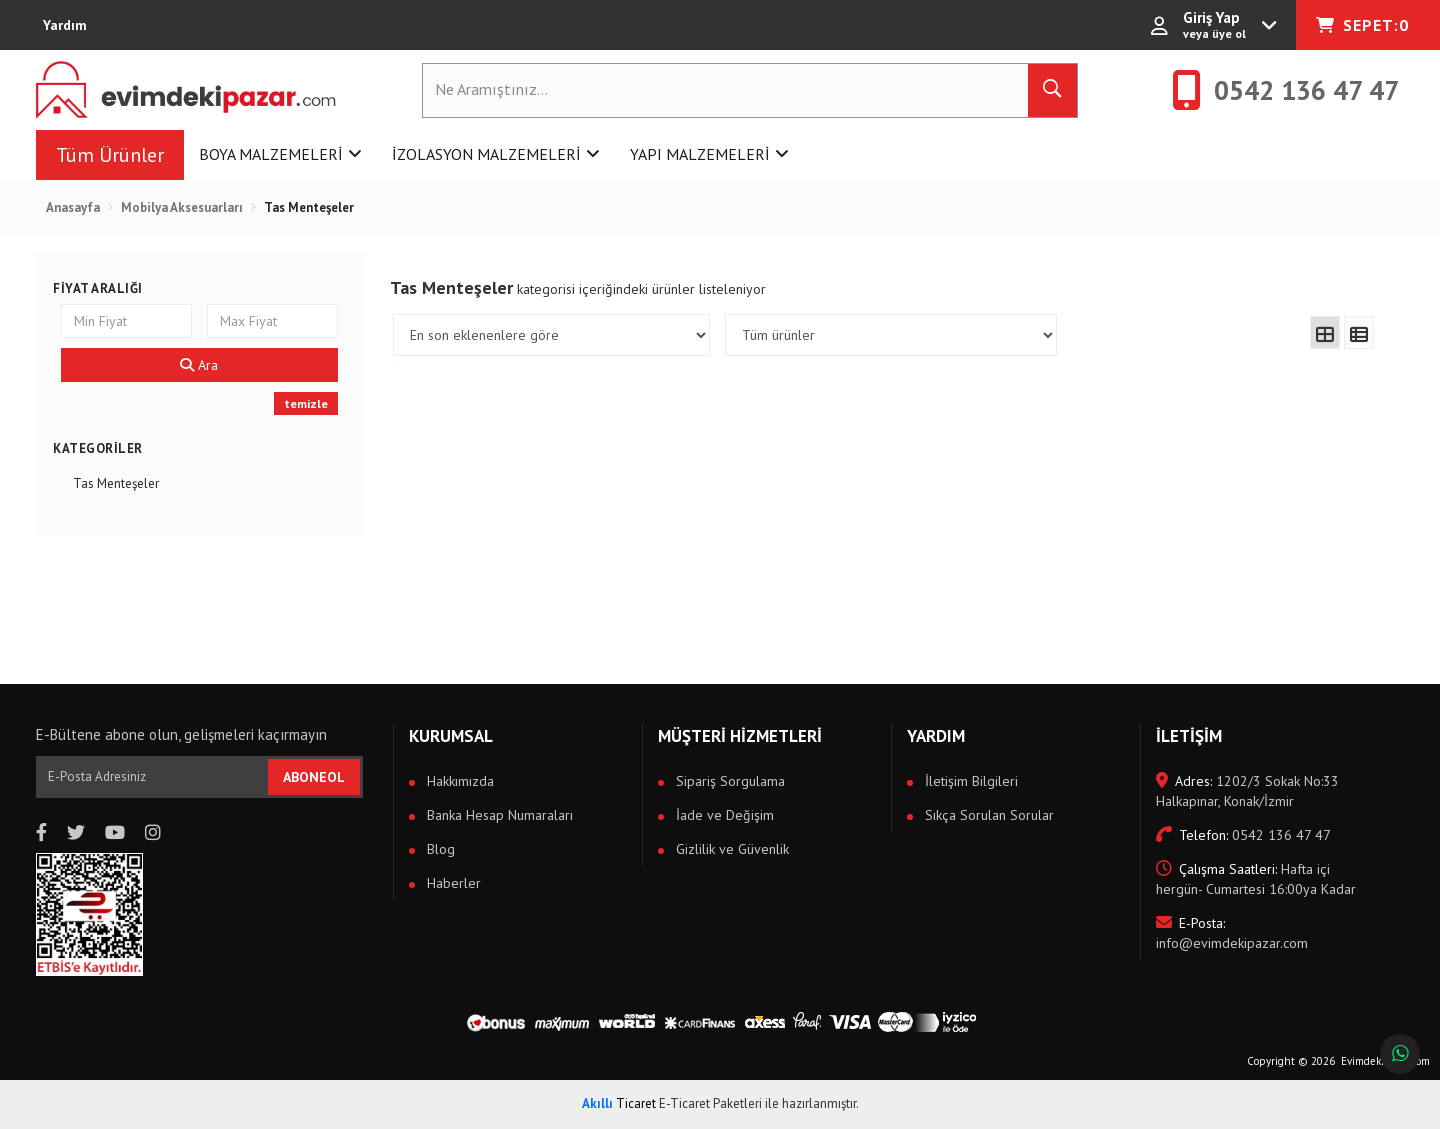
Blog (439, 849)
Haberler (452, 883)
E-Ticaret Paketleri (710, 1103)
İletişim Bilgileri (969, 781)
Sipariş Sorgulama (728, 781)
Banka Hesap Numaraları (498, 815)
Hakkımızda (458, 781)
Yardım (65, 25)
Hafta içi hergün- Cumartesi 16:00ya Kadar (1256, 879)
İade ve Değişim (723, 815)
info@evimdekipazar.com (1232, 933)
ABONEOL (314, 777)
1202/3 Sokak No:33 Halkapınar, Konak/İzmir (1247, 791)
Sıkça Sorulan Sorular (987, 815)
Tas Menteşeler (116, 483)
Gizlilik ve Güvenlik (730, 849)
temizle (306, 403)
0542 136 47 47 (1243, 835)
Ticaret (619, 1103)
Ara (199, 365)
